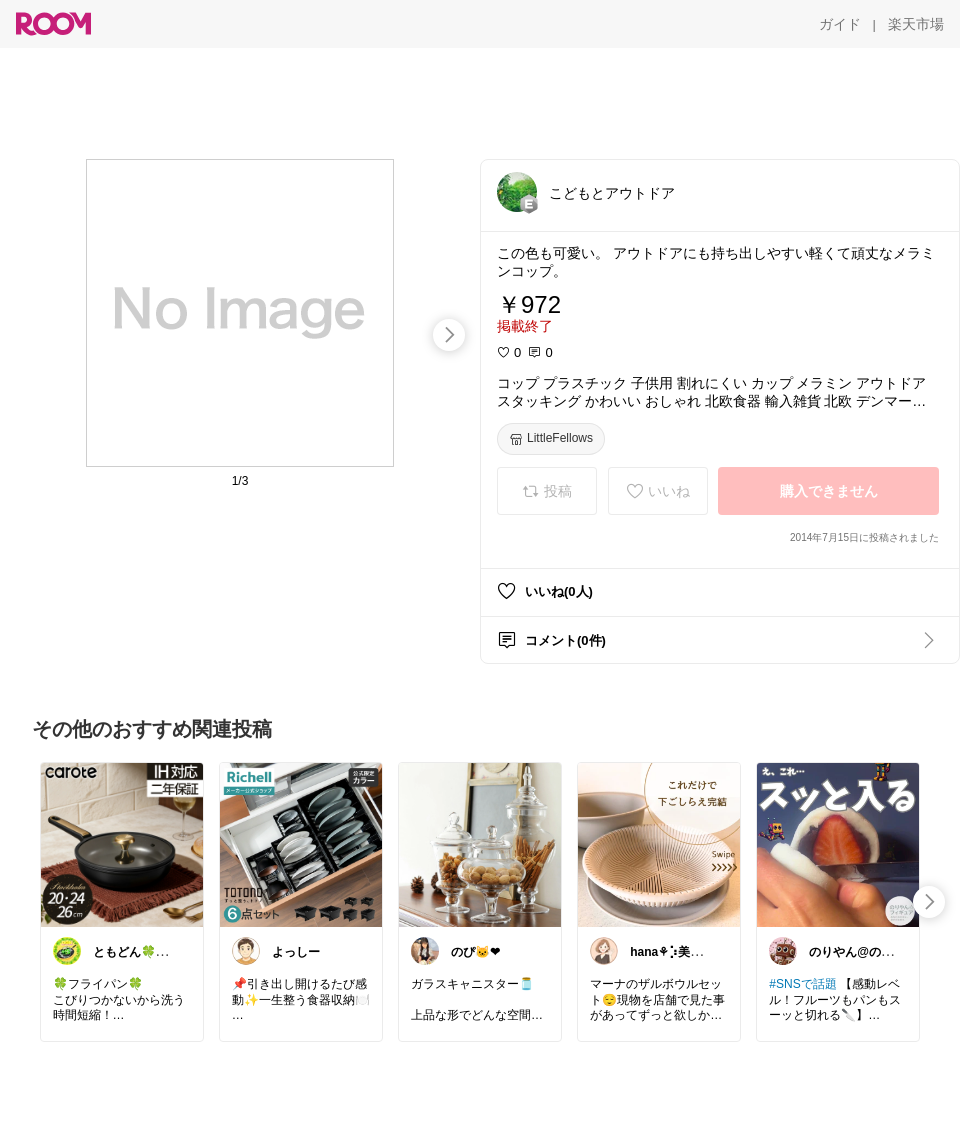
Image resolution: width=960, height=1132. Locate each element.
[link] (122, 844)
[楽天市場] (916, 24)
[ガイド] (840, 24)
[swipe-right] (449, 335)
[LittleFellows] (551, 439)
